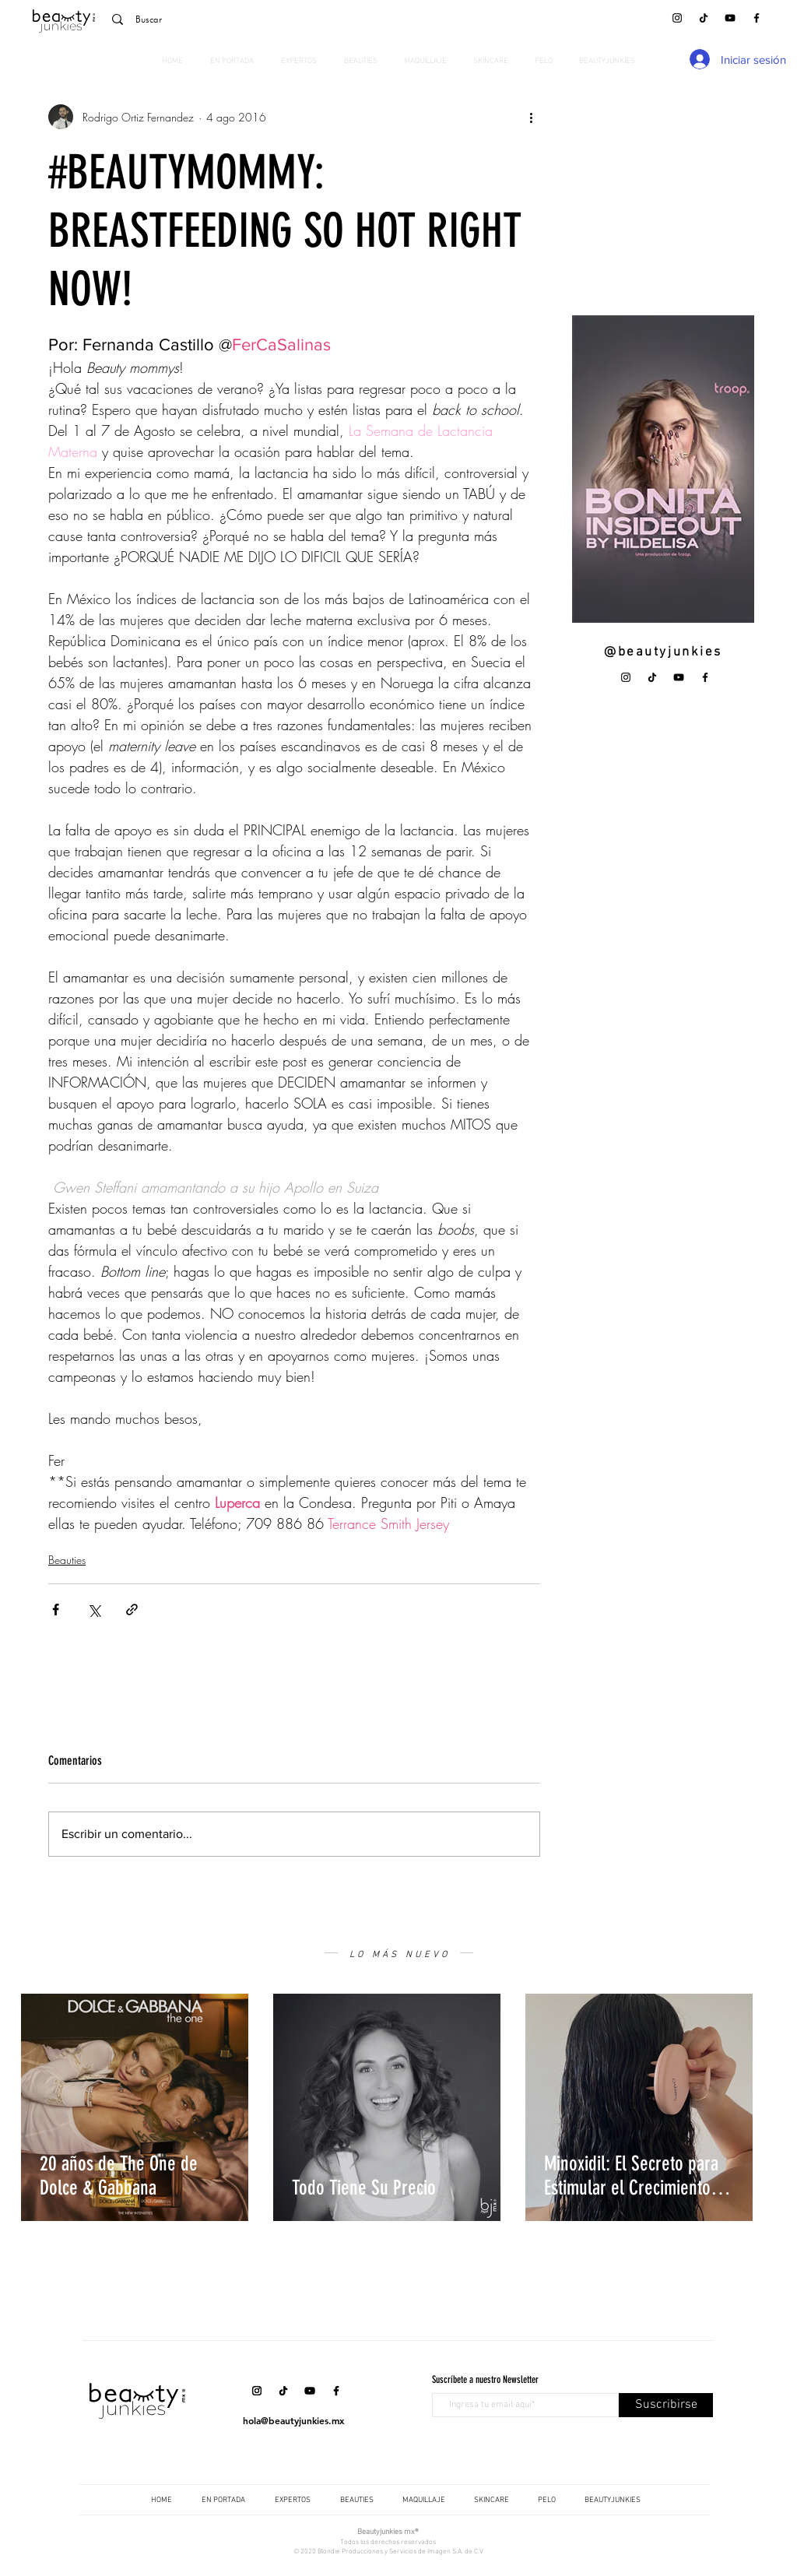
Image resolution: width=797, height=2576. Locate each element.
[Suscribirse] (666, 2405)
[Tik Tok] (703, 18)
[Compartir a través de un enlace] (132, 1609)
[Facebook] (756, 18)
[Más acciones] (530, 116)
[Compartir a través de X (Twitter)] (93, 1609)
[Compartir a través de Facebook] (55, 1609)
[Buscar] (211, 19)
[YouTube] (730, 18)
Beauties (67, 1559)
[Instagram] (677, 18)
